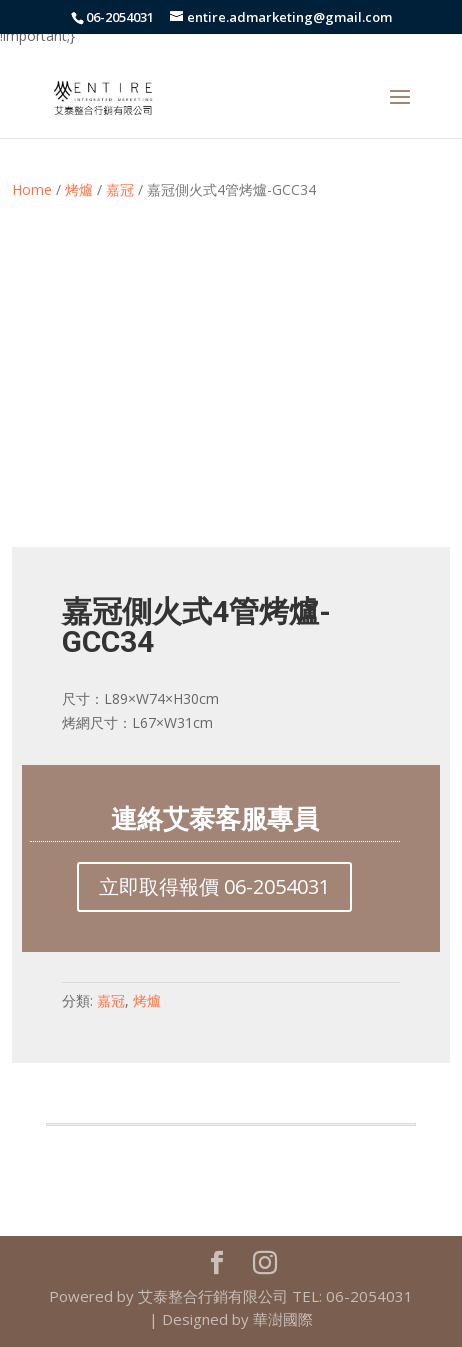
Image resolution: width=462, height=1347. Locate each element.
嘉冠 (120, 189)
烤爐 (79, 189)
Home (32, 189)
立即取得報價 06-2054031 (214, 886)
